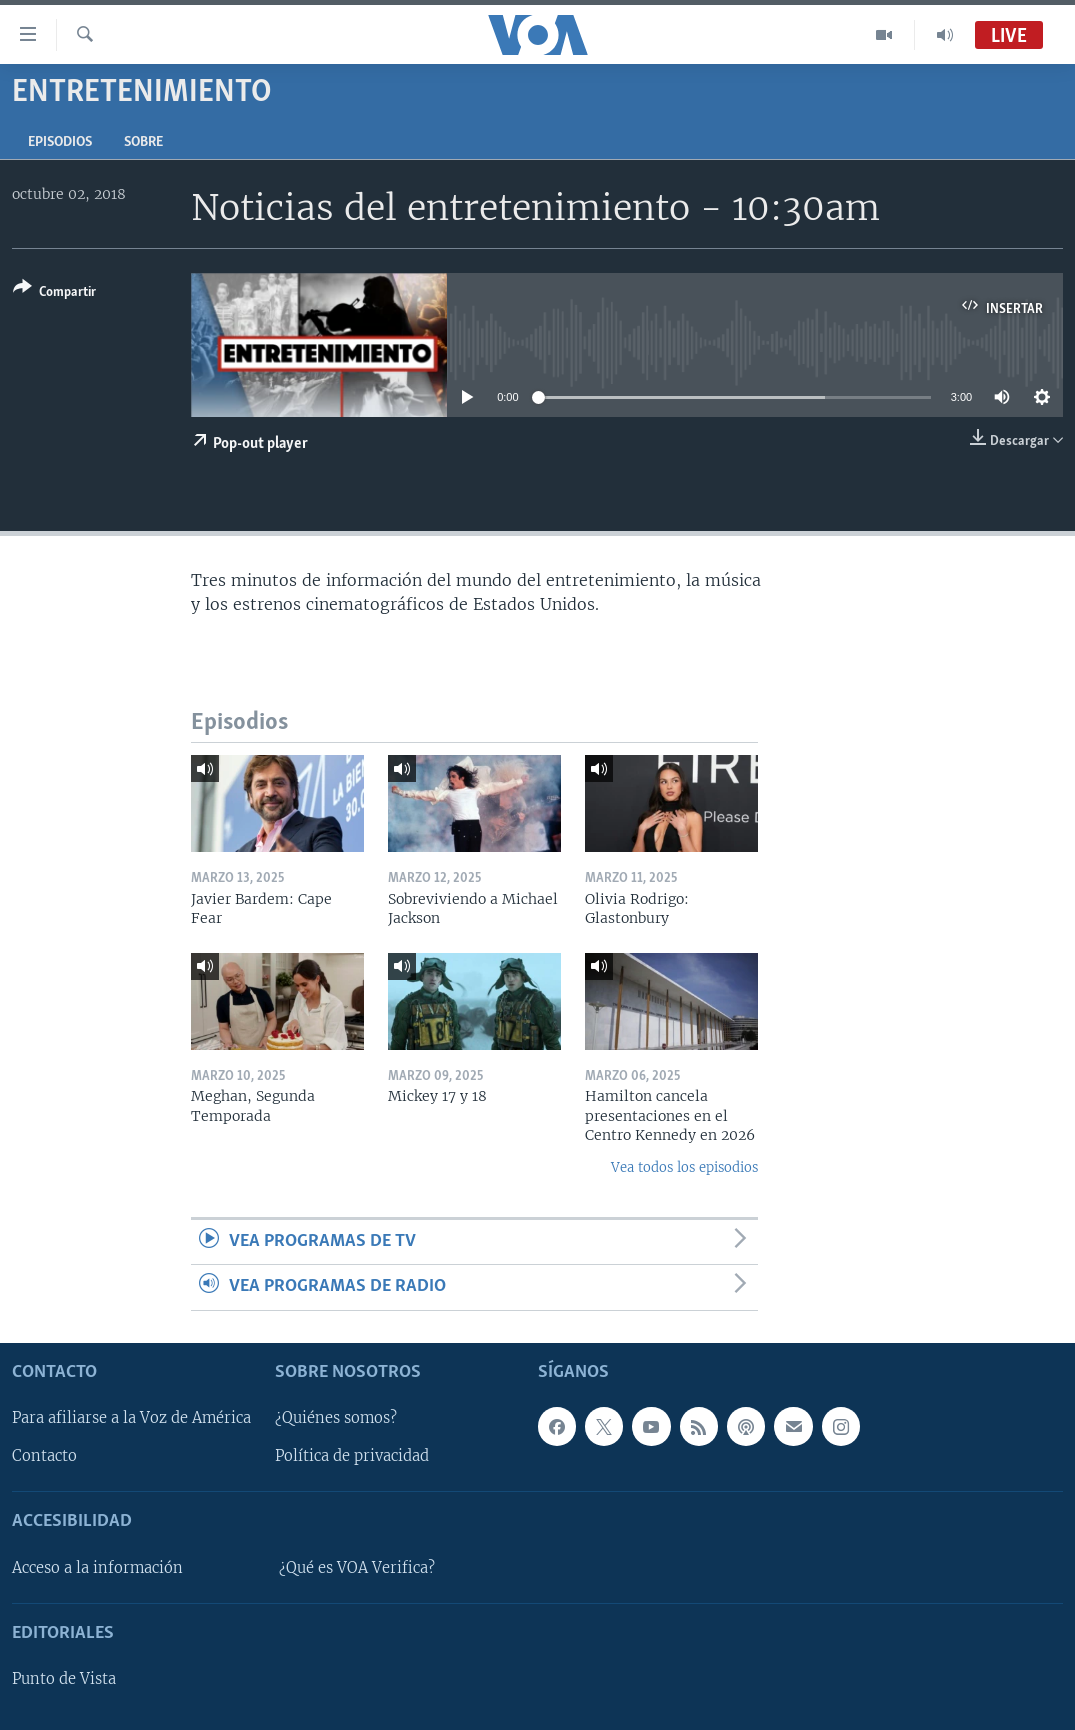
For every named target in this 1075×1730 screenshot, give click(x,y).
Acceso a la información (97, 1568)
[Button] (54, 293)
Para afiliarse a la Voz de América (131, 1418)
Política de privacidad (352, 1456)
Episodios (60, 142)
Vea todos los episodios (684, 1167)
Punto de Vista (64, 1679)
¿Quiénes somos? (336, 1418)
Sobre (143, 142)
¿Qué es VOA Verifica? (357, 1568)
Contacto (44, 1456)
